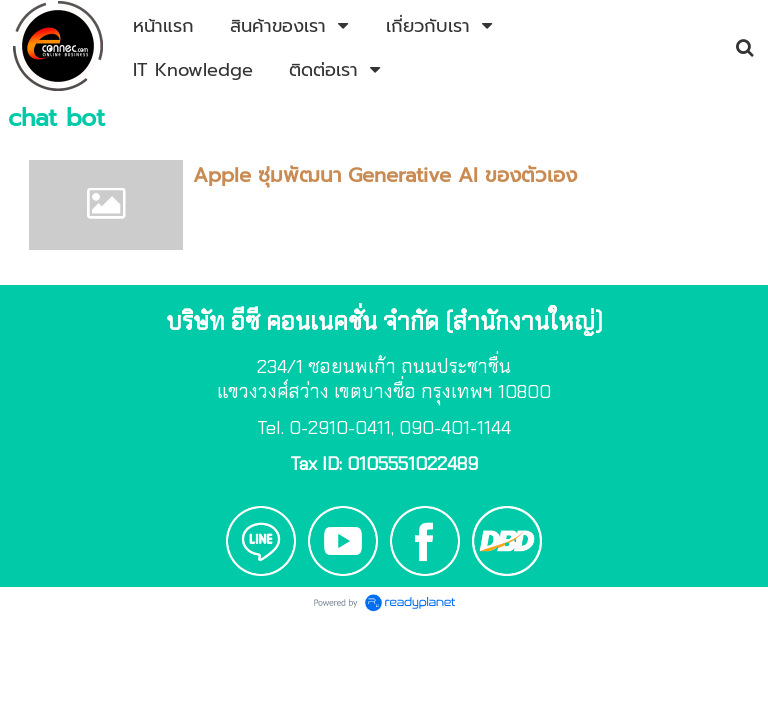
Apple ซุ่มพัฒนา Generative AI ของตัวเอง (385, 175)
